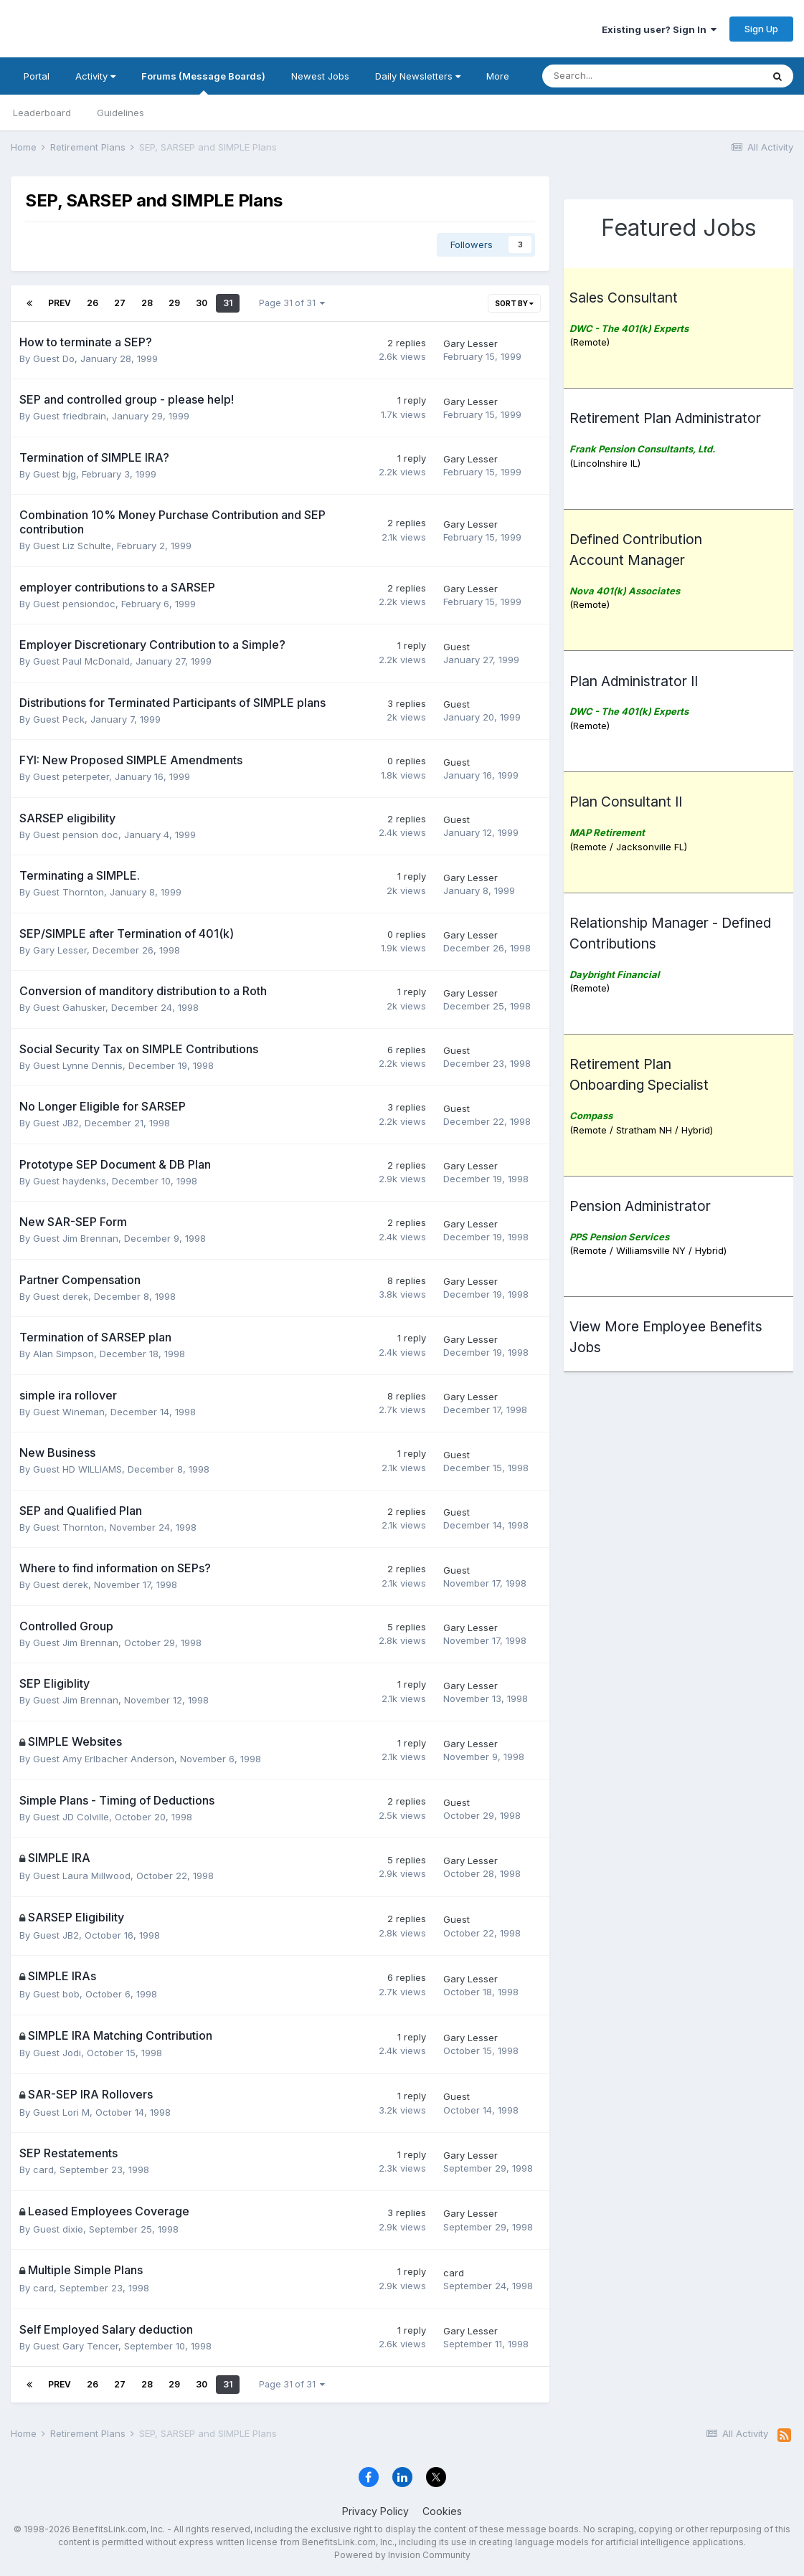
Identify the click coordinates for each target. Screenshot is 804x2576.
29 (174, 303)
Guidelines (120, 112)
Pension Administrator (640, 1206)
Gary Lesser (470, 343)
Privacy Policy (375, 2511)
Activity (95, 76)
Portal (36, 76)
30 (201, 303)
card (43, 2169)
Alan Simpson (63, 1353)
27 (120, 303)
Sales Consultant (623, 297)
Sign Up (761, 28)
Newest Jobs (320, 76)
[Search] (576, 76)
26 (92, 303)
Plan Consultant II (625, 801)
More (497, 76)
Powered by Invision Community (402, 2554)
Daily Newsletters (417, 76)
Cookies (442, 2511)
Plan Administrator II (633, 681)
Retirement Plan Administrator (665, 418)
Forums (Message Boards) (203, 82)
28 (147, 303)
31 (227, 303)
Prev (59, 303)
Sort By (514, 303)
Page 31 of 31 (292, 303)
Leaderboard (42, 112)
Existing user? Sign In (659, 29)
